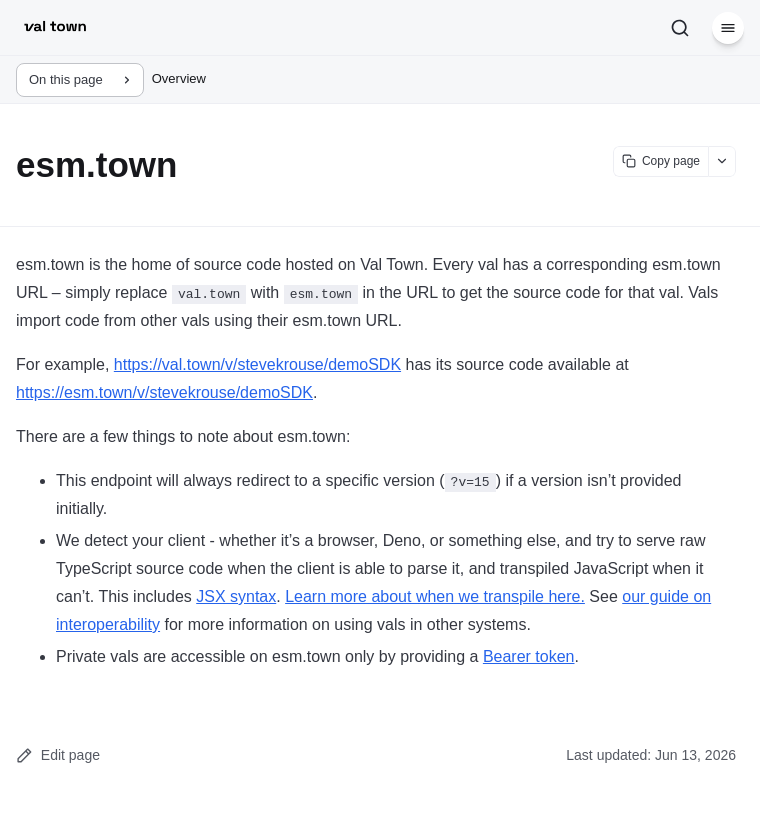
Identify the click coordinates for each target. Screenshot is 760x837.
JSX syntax (236, 596)
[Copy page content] (660, 161)
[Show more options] (722, 161)
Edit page (58, 755)
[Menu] (728, 28)
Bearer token (529, 656)
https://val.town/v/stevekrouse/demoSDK (257, 364)
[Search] (680, 28)
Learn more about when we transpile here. (435, 596)
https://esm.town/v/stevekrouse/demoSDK (164, 392)
